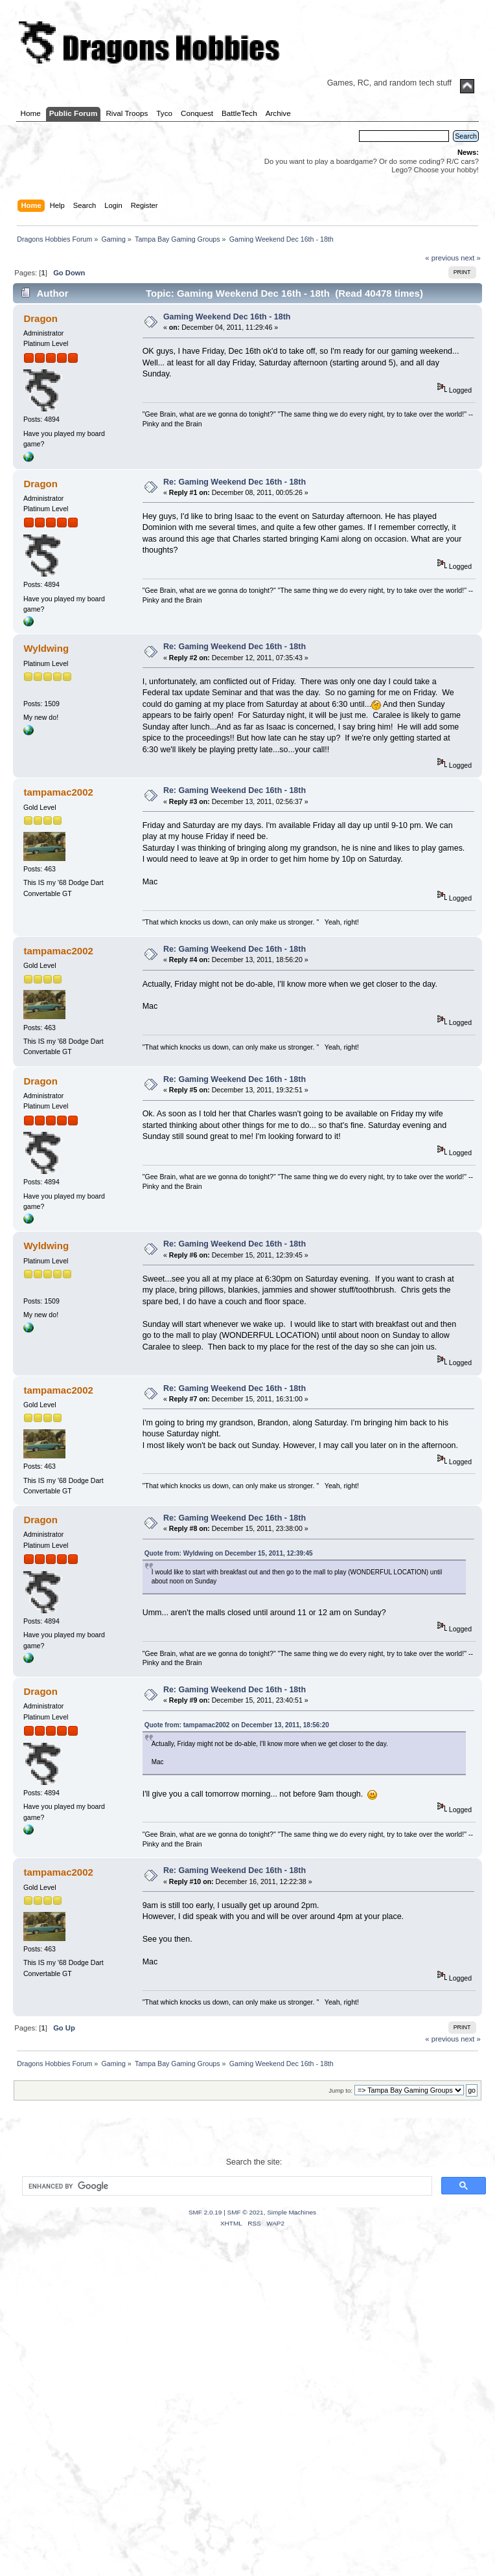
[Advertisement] (147, 2417)
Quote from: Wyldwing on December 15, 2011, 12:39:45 (228, 1553)
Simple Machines (291, 2212)
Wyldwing (46, 648)
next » (471, 258)
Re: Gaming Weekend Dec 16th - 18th (234, 482)
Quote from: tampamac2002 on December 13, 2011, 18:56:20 (236, 1725)
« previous (442, 258)
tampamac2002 (58, 792)
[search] (226, 2186)
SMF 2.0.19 (205, 2212)
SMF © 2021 (245, 2212)
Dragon (40, 318)
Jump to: (340, 2090)
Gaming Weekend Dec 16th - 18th (227, 316)
